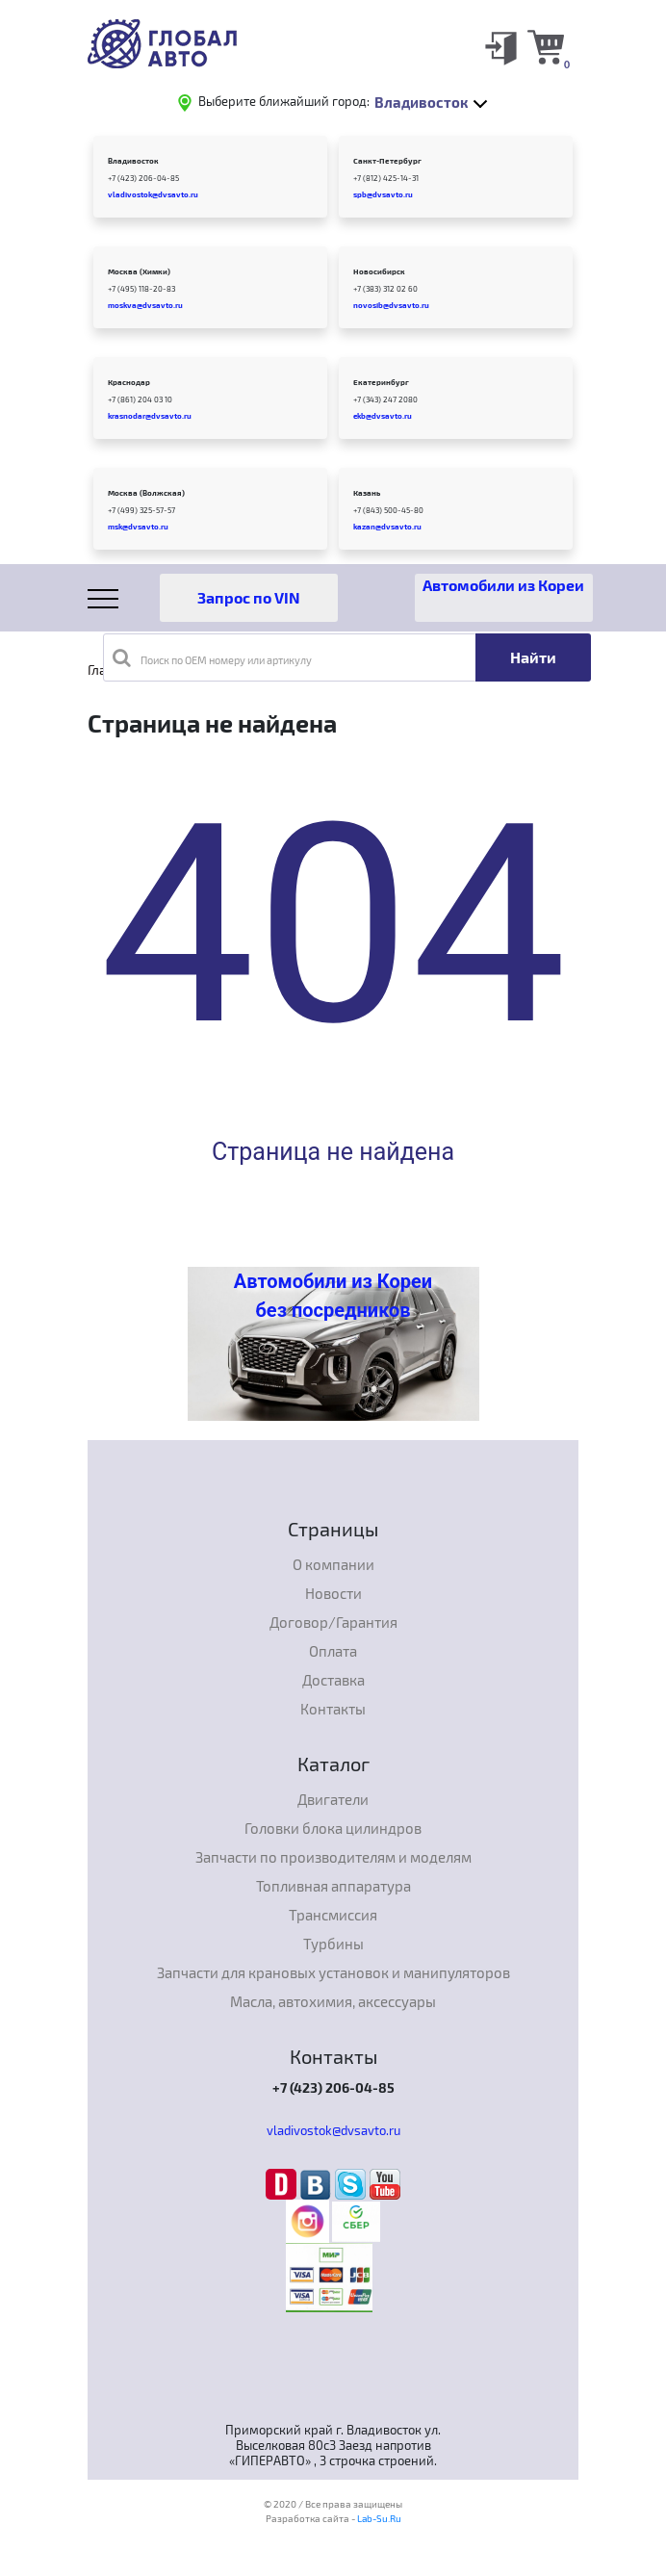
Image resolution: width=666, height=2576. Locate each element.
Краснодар (129, 382)
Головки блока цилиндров (333, 1828)
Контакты (333, 1708)
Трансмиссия (333, 1914)
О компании (333, 1564)
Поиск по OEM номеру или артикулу (212, 657)
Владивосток (133, 161)
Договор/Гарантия (333, 1622)
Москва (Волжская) (146, 493)
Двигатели (333, 1799)
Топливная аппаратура (333, 1885)
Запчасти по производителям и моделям (333, 1857)
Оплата (333, 1651)
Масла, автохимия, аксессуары (333, 2001)
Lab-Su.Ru (379, 2518)
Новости (333, 1593)
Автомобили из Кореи (503, 585)
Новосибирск (379, 271)
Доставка (333, 1679)
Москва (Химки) (139, 271)
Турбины (333, 1943)
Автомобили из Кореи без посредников (333, 1296)
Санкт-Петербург (387, 161)
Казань (366, 493)
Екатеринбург (381, 382)
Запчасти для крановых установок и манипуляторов (333, 1972)
